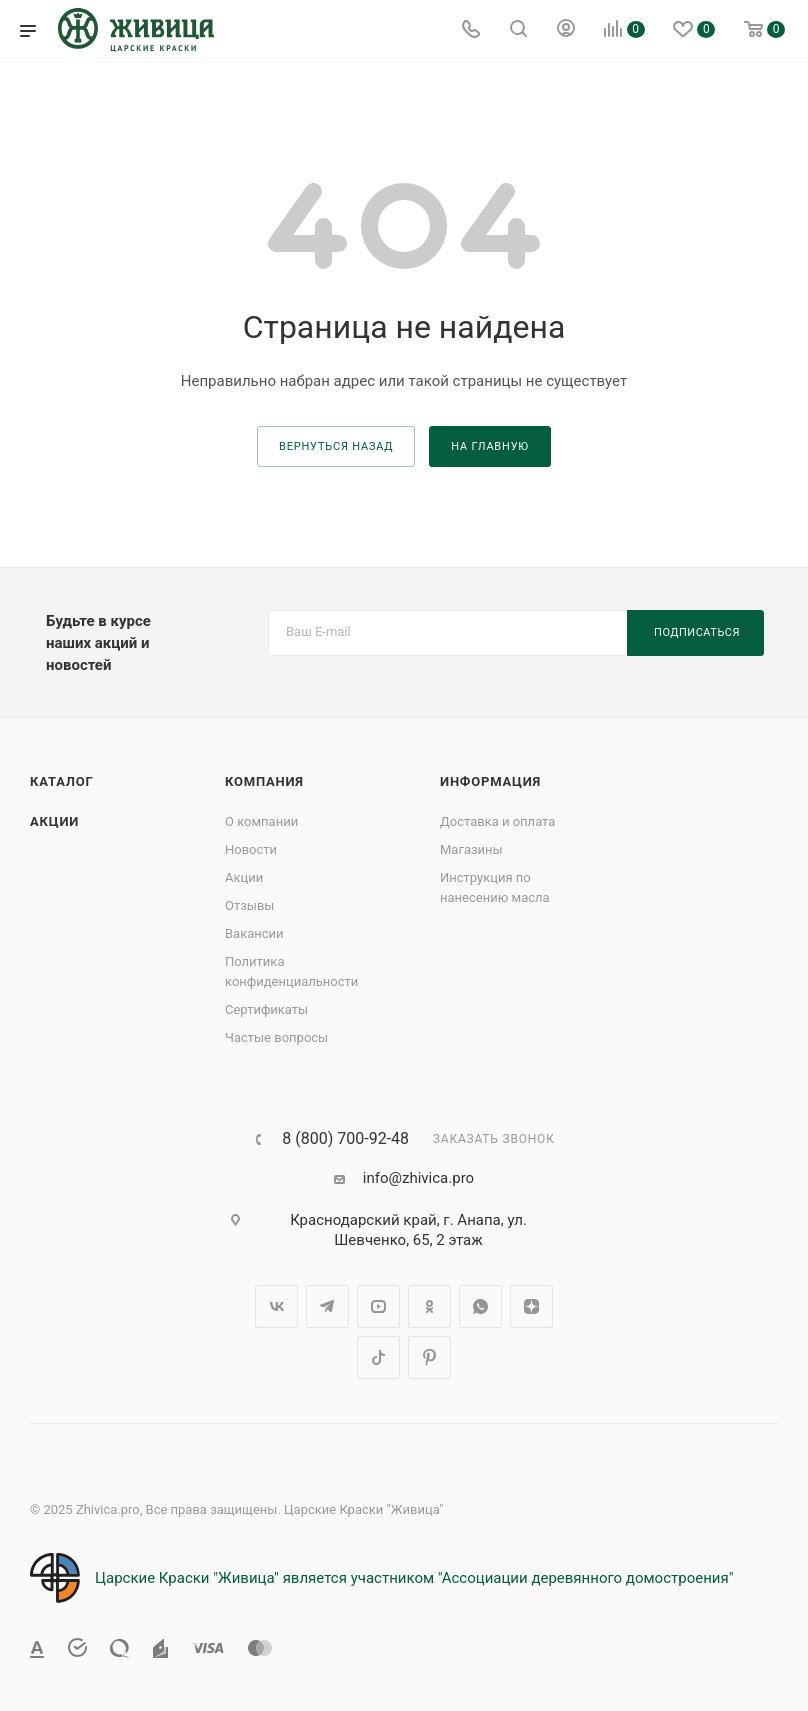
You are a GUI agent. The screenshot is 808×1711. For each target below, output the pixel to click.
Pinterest (429, 1357)
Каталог (62, 781)
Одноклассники (429, 1306)
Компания (264, 781)
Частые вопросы (276, 1037)
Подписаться (697, 632)
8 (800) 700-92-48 (345, 1139)
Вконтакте (276, 1306)
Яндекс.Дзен (531, 1306)
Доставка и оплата (497, 821)
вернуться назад (336, 446)
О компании (261, 821)
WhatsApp (480, 1306)
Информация (490, 781)
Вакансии (254, 933)
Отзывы (249, 905)
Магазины (471, 849)
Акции (54, 821)
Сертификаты (266, 1009)
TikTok (378, 1357)
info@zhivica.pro (418, 1178)
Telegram (327, 1306)
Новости (251, 849)
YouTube (378, 1306)
